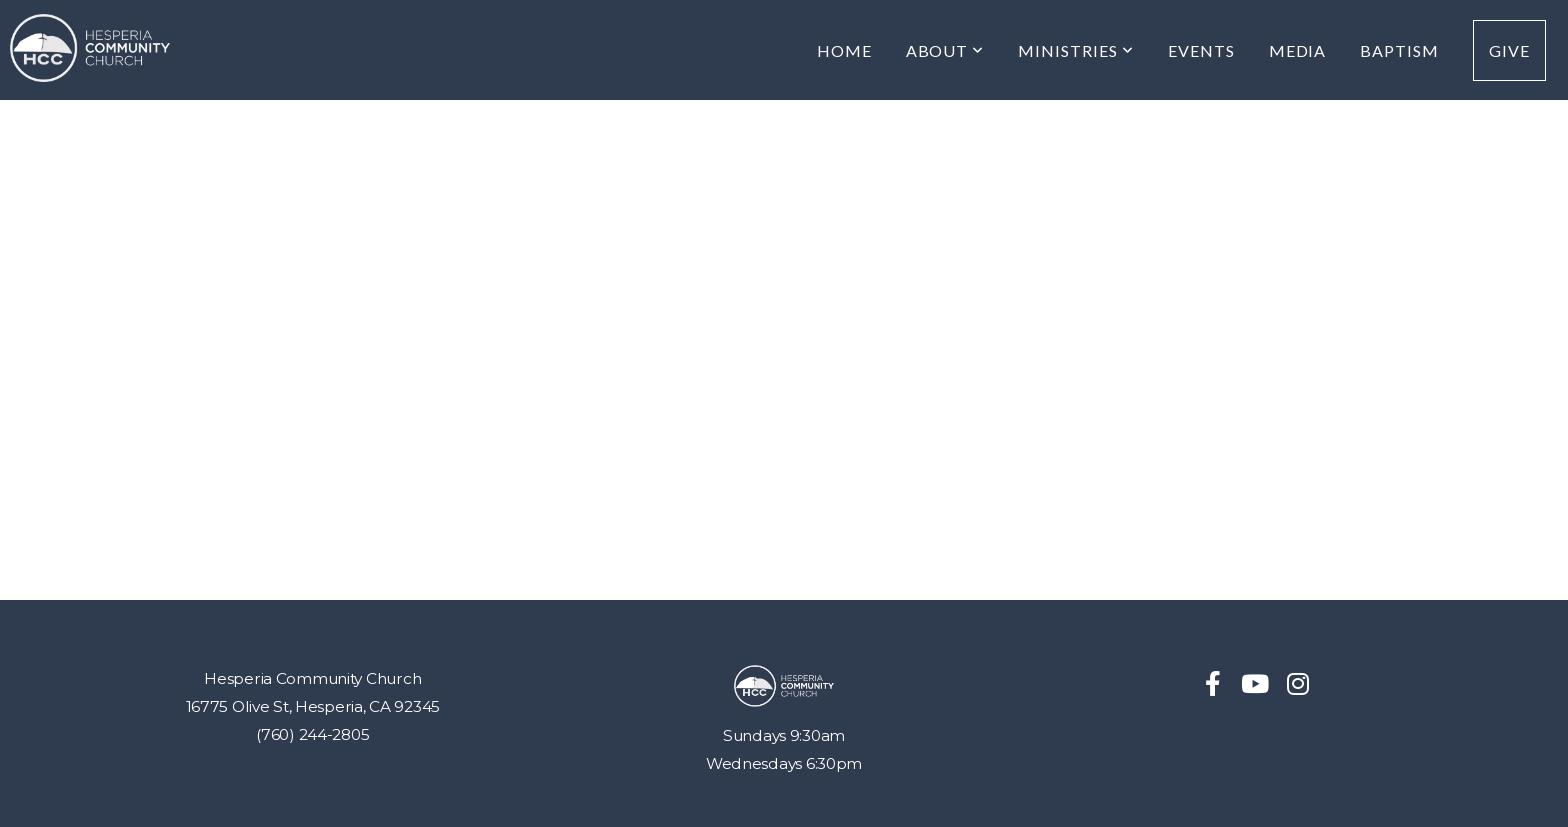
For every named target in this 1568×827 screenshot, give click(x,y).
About (945, 50)
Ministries (1076, 50)
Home (844, 50)
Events (1201, 50)
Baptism (1399, 50)
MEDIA (1298, 50)
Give (1509, 50)
